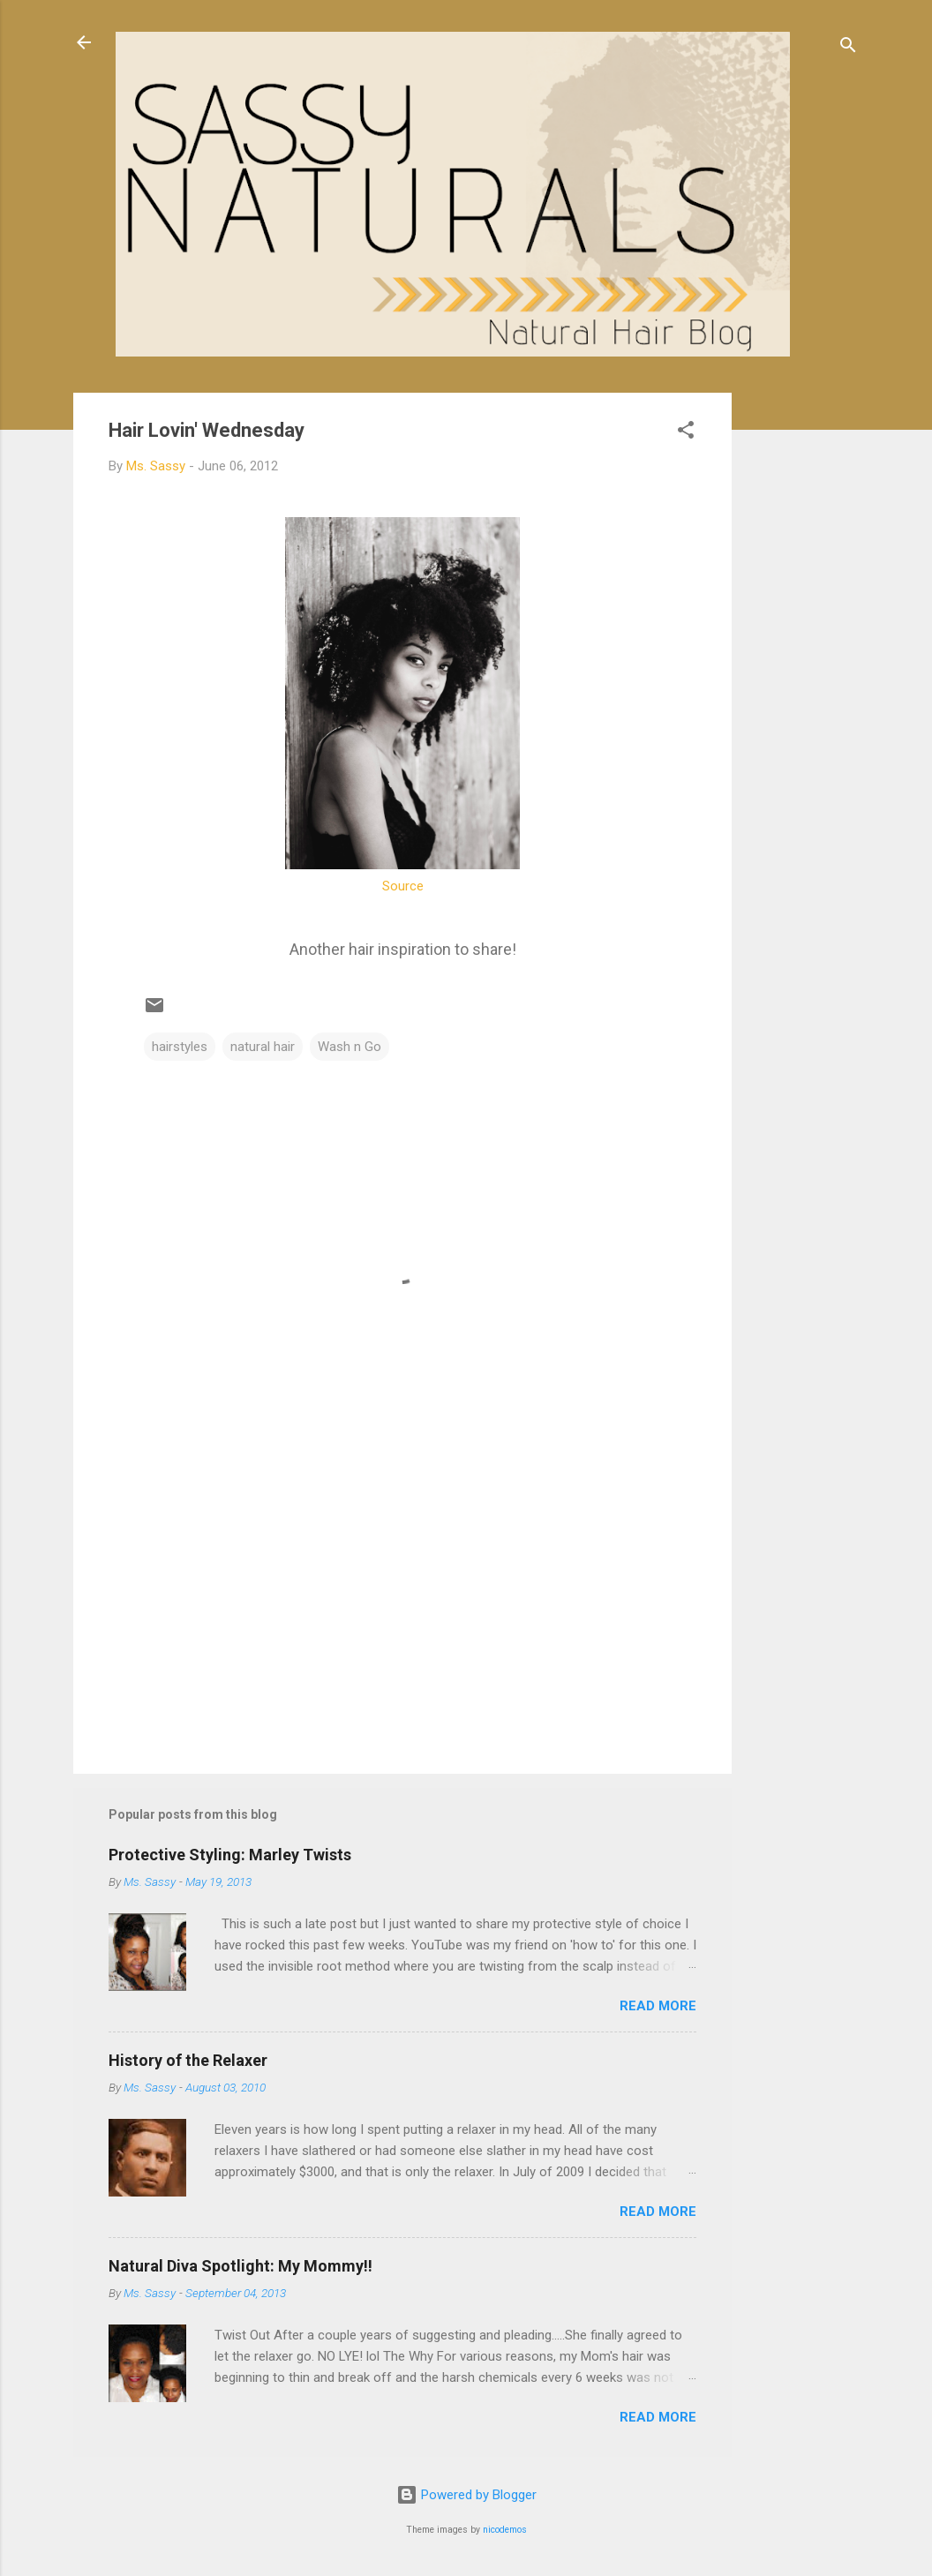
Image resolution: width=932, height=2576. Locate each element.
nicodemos (505, 2529)
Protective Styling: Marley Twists (230, 1854)
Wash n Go (349, 1047)
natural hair (262, 1047)
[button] (685, 433)
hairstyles (179, 1047)
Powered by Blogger (466, 2495)
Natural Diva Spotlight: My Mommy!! (240, 2266)
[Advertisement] (802, 657)
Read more (658, 2006)
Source (403, 886)
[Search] (848, 48)
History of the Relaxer (188, 2060)
